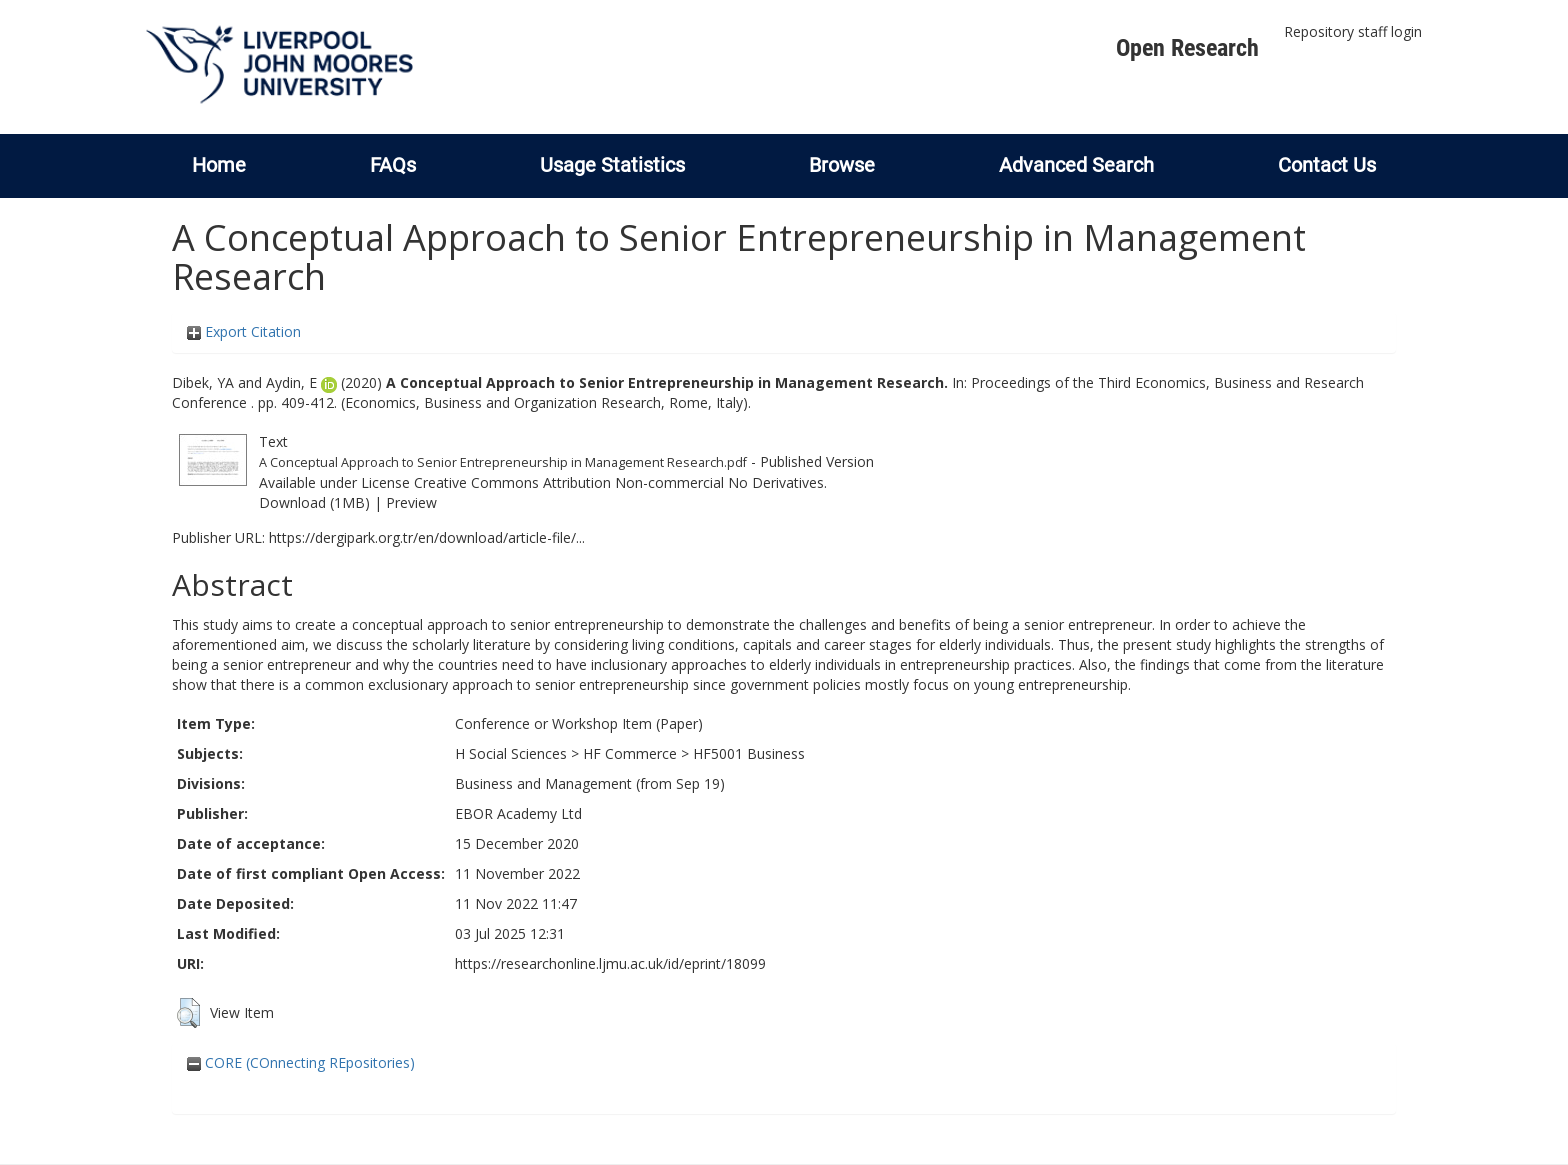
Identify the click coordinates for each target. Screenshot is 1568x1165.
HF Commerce (630, 753)
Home (219, 165)
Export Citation (244, 331)
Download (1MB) (314, 502)
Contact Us (1327, 165)
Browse (842, 165)
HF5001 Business (749, 753)
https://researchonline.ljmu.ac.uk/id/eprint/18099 (610, 963)
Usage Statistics (612, 165)
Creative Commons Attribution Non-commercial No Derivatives (619, 482)
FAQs (393, 165)
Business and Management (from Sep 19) (590, 783)
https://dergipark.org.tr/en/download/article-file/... (427, 537)
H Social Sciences (511, 753)
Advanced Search (1076, 165)
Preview (411, 502)
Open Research (1187, 48)
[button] (188, 1013)
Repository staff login (1353, 31)
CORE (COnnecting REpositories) (301, 1062)
